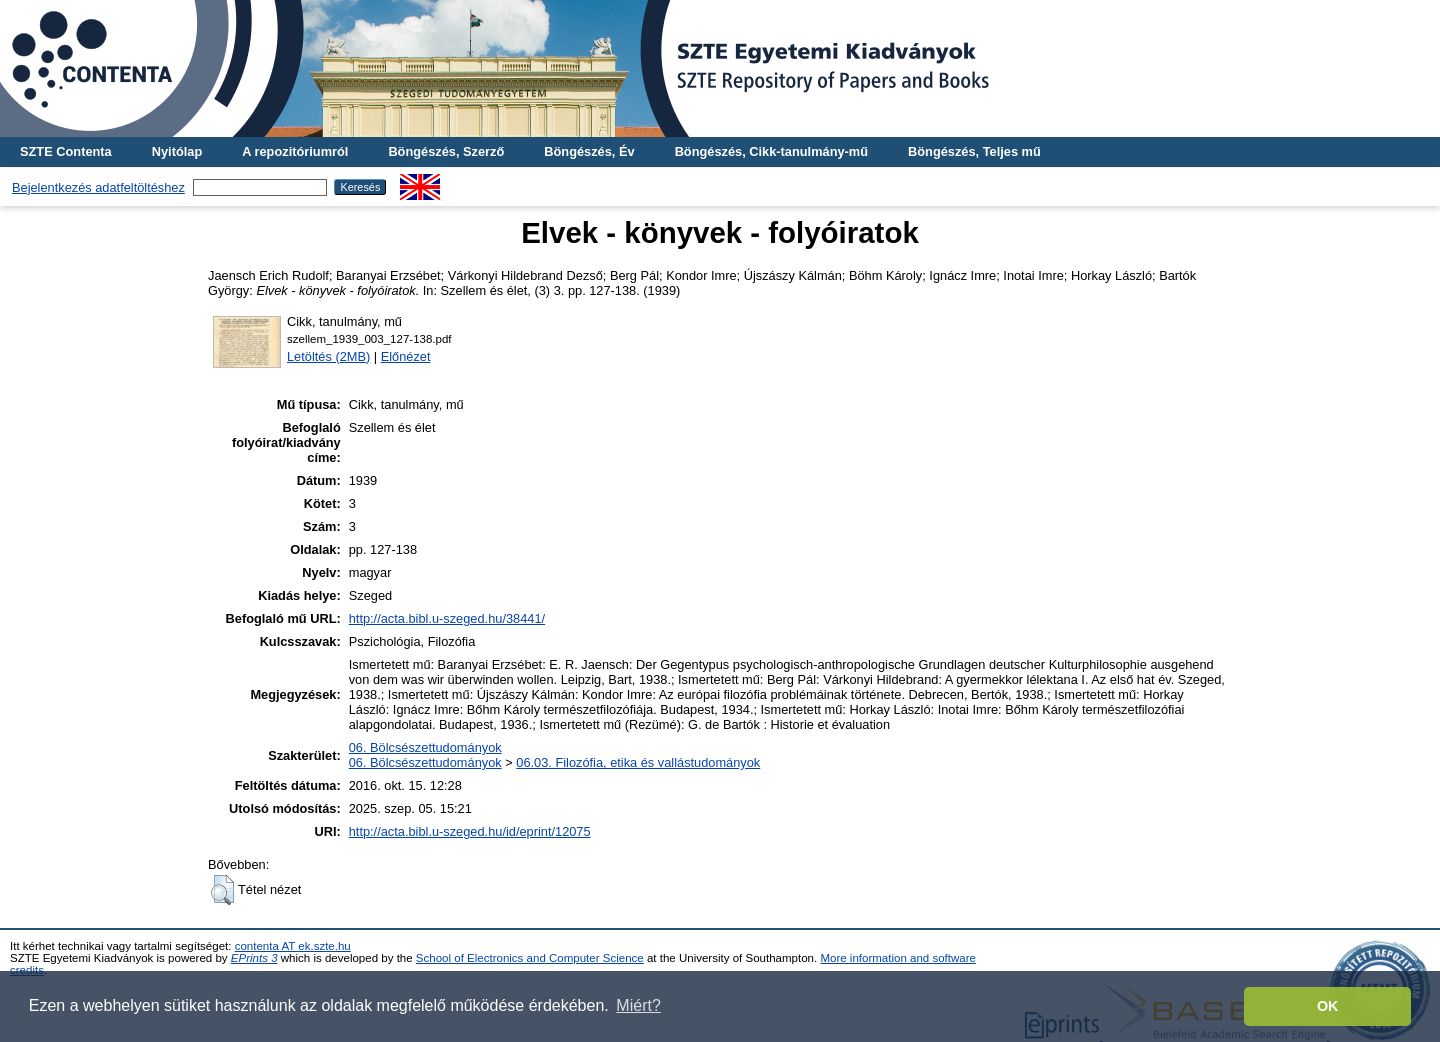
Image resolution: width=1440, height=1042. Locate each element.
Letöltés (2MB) (328, 356)
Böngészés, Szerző (446, 151)
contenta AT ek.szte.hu (293, 946)
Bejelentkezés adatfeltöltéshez (98, 187)
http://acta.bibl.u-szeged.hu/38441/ (447, 618)
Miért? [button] (638, 1005)
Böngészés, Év (589, 151)
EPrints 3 (254, 958)
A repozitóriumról (295, 151)
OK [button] (1328, 1006)
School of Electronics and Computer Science (530, 958)
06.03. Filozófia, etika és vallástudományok (638, 762)
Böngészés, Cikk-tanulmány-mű (771, 151)
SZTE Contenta (66, 151)
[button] (222, 890)
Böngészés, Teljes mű (974, 151)
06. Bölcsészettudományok (425, 747)
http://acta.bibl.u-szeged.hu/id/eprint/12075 (470, 831)
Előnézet (406, 356)
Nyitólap (177, 151)
